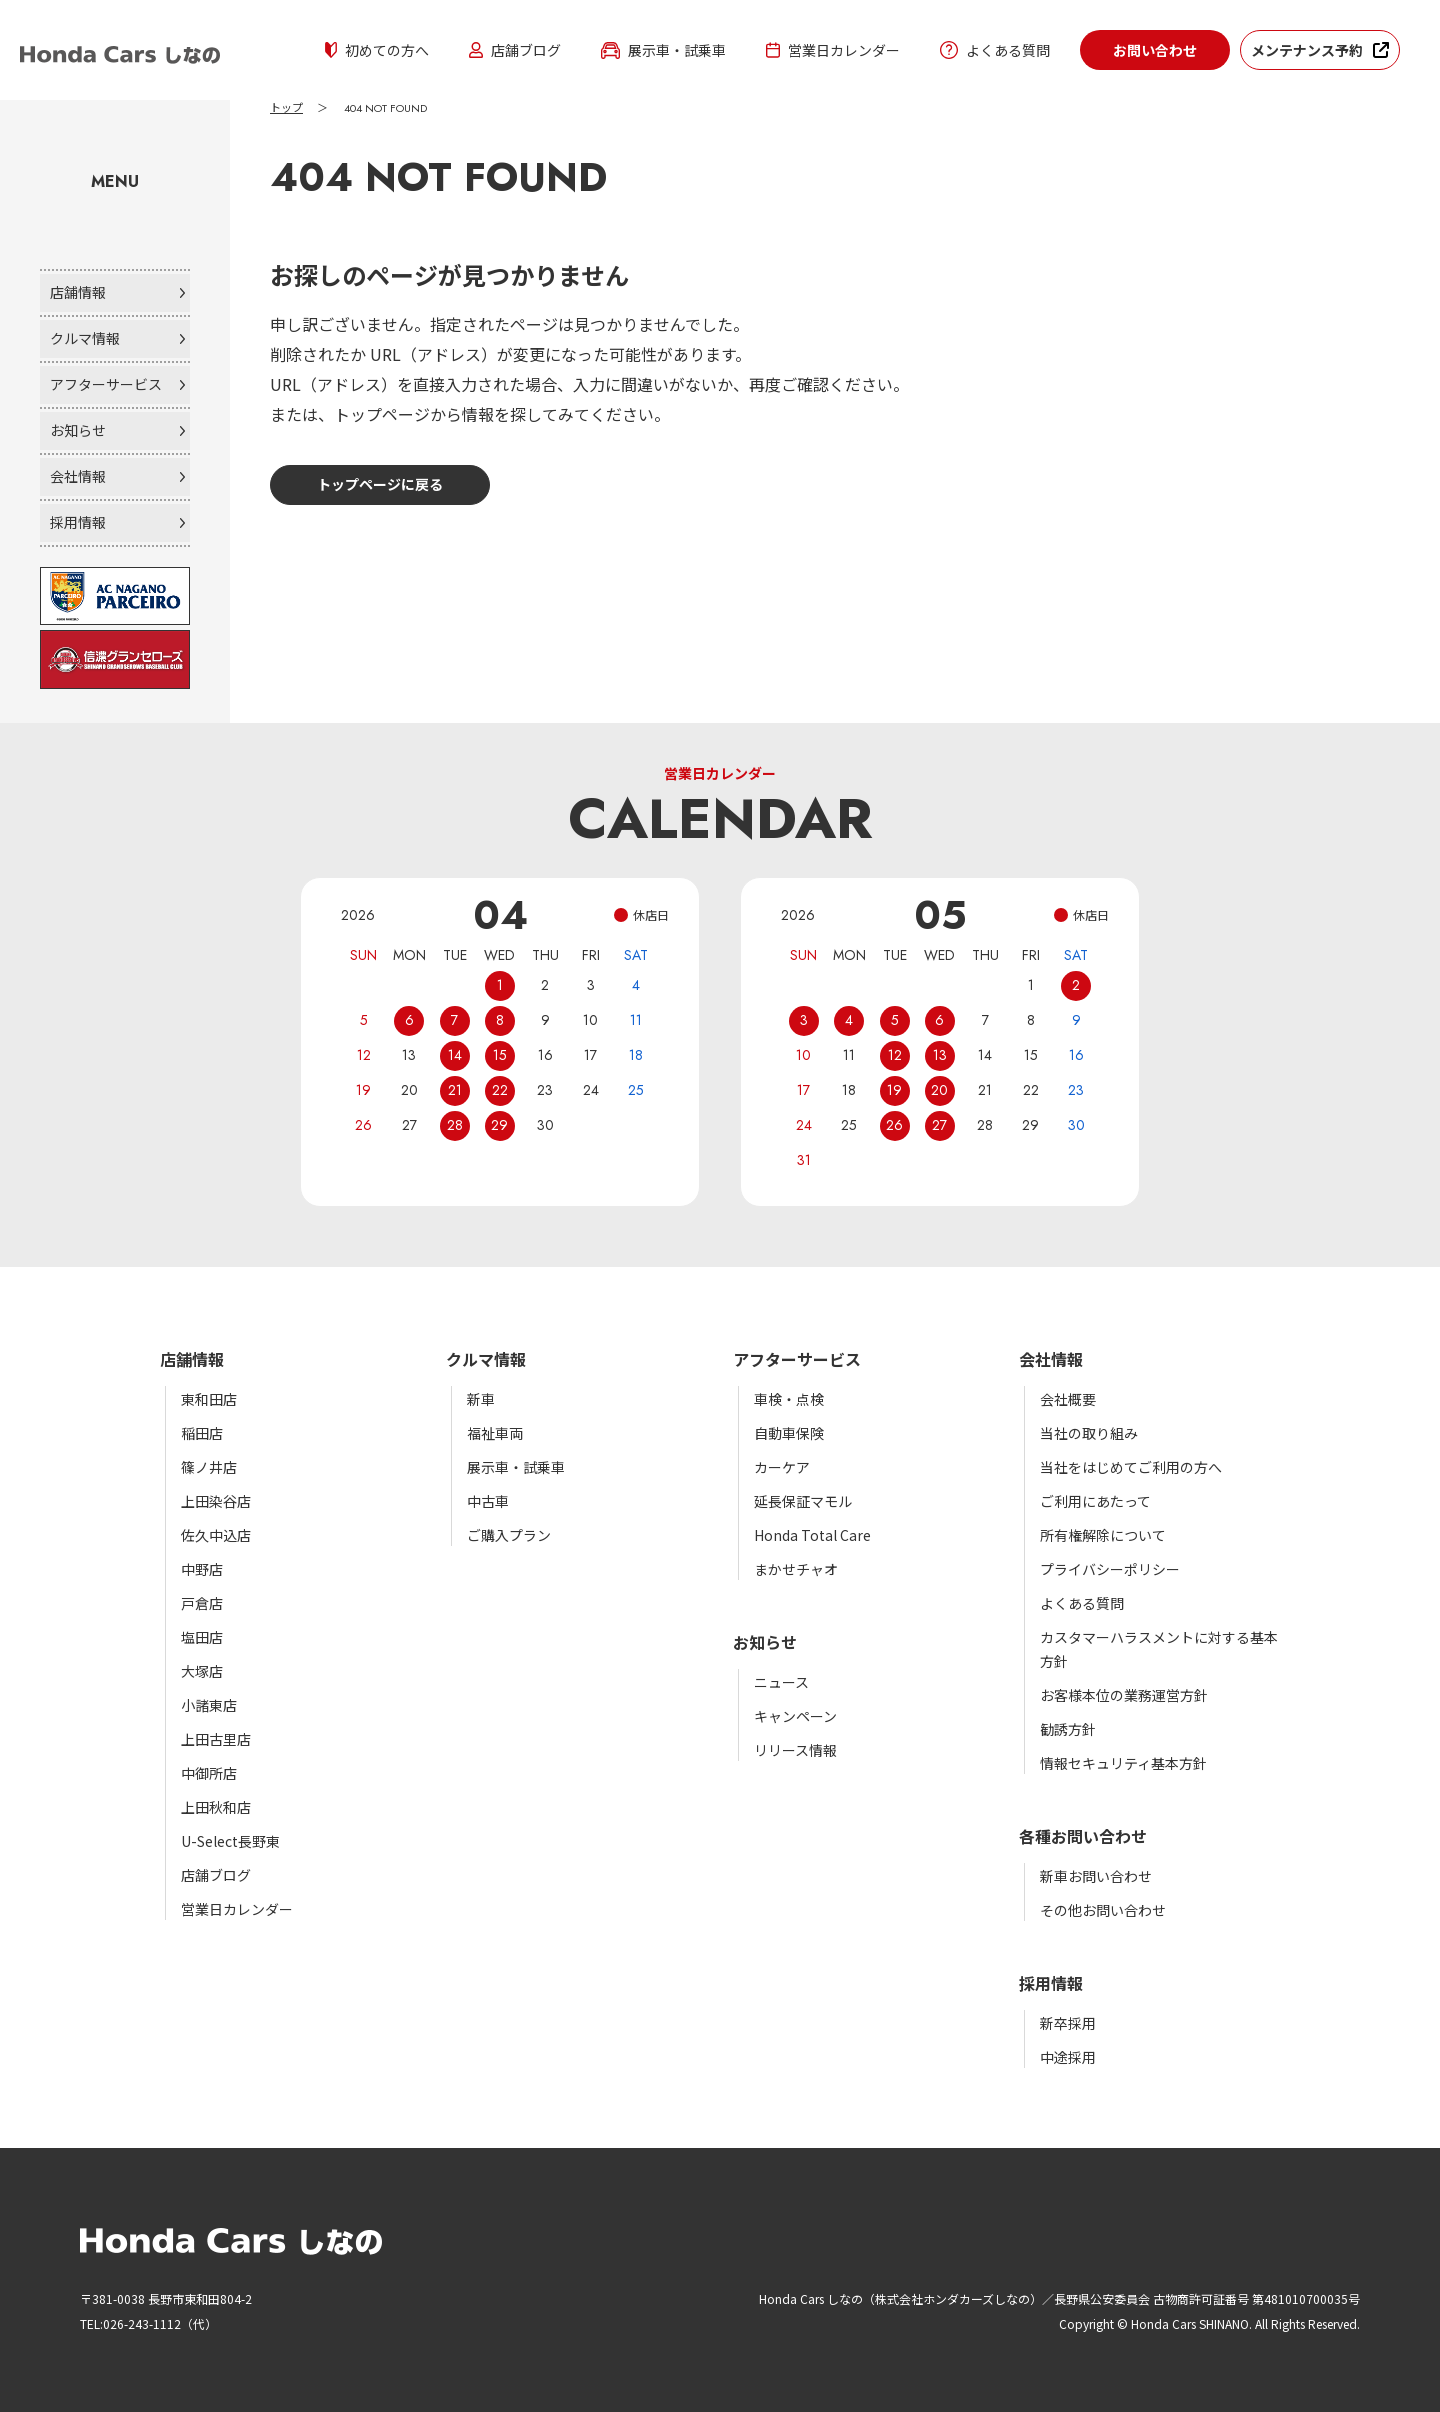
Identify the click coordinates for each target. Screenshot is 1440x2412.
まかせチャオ (796, 1569)
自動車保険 (789, 1433)
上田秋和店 (216, 1807)
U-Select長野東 (230, 1841)
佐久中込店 (216, 1535)
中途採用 (1068, 2057)
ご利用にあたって (1095, 1501)
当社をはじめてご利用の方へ (1131, 1467)
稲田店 (202, 1433)
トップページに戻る (380, 484)
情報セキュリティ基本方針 (1123, 1763)
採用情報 (78, 522)
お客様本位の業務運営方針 (1124, 1695)
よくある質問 (995, 50)
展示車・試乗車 (663, 50)
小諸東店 (209, 1705)
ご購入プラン (509, 1535)
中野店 (202, 1569)
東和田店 (209, 1399)
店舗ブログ (515, 50)
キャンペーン (795, 1716)
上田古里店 (216, 1739)
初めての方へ (377, 50)
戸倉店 (202, 1603)
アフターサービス (106, 384)
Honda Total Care (812, 1535)
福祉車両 (495, 1433)
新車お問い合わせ (1096, 1876)
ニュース (781, 1682)
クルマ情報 (85, 338)
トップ (286, 108)
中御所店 (209, 1773)
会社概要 (1068, 1399)
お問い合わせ (1155, 50)
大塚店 (202, 1671)
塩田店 (202, 1637)
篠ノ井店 (209, 1467)
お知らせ (78, 430)
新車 (481, 1399)
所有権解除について (1103, 1535)
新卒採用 (1068, 2023)
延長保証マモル (803, 1501)
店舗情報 (78, 292)
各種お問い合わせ (1083, 1836)
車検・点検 (789, 1399)
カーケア (782, 1467)
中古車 (488, 1501)
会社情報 (78, 476)
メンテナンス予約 (1307, 50)
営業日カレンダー (833, 50)
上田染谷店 (216, 1501)
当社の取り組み (1089, 1433)
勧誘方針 (1068, 1729)
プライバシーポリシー (1110, 1569)
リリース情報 (795, 1750)
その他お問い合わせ (1103, 1910)
